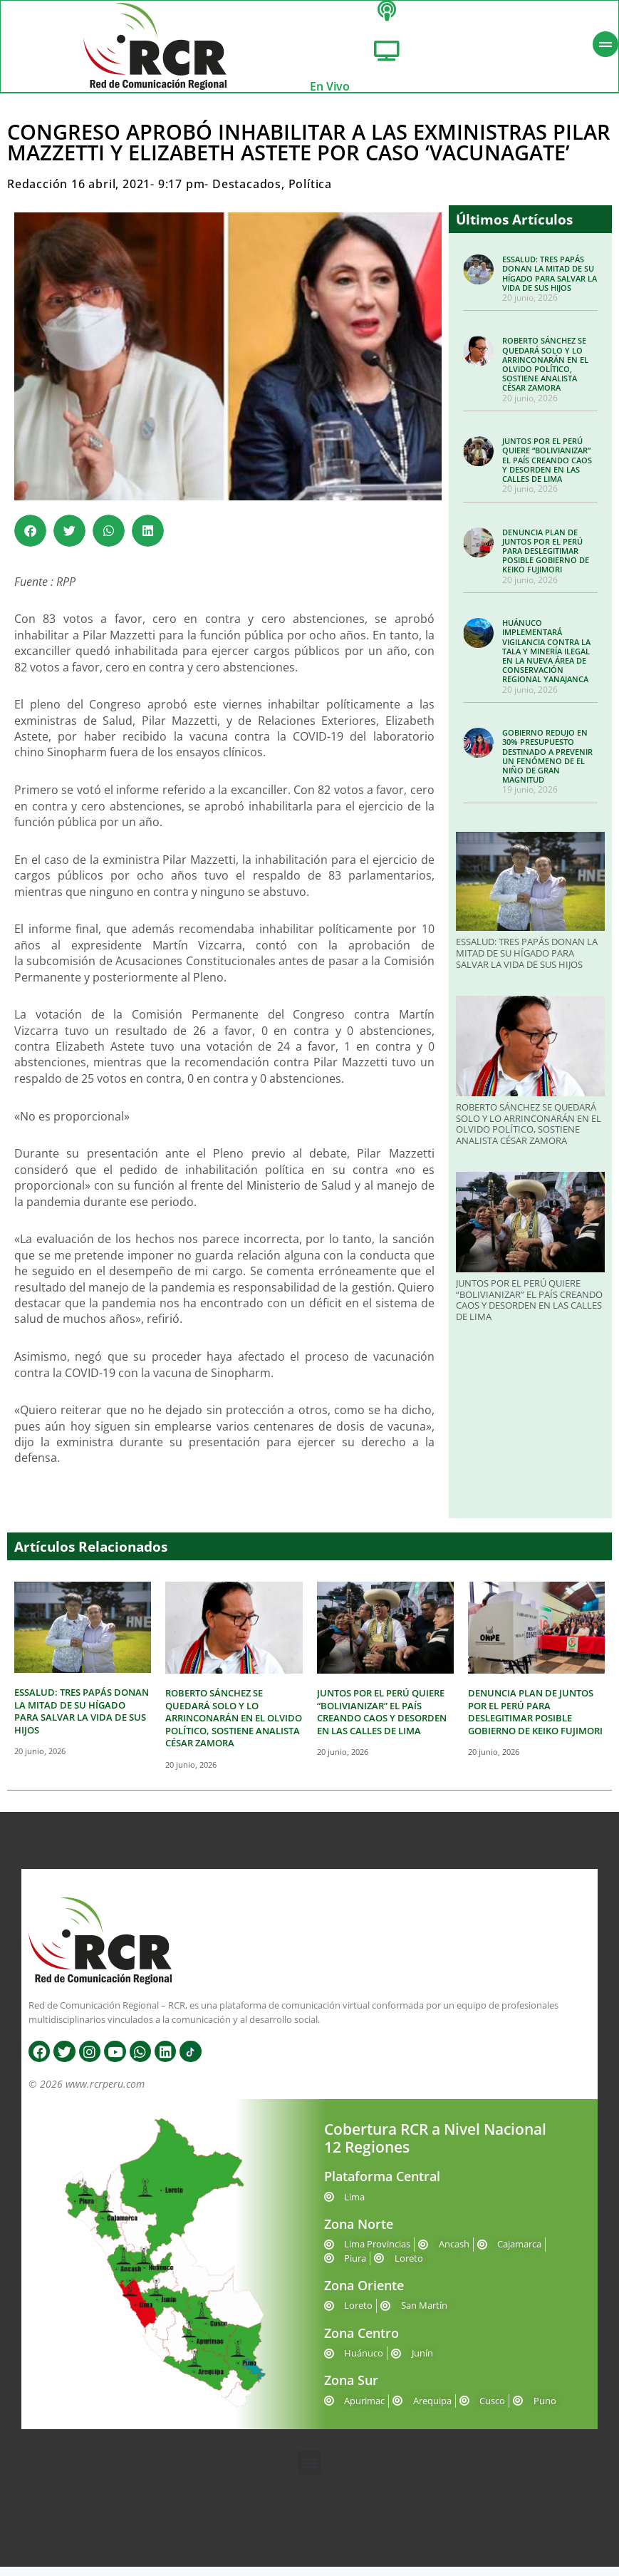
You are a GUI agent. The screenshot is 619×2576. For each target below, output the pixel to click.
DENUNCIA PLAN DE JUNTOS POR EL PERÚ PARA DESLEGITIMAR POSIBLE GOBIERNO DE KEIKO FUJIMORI (545, 560)
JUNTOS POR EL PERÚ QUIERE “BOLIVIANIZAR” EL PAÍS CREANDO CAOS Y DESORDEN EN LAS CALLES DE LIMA (547, 469)
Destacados (246, 193)
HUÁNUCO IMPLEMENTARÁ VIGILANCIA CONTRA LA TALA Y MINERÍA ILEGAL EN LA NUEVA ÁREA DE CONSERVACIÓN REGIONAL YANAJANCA (546, 660)
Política (310, 193)
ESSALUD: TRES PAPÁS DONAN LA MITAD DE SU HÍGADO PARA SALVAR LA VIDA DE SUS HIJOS (549, 282)
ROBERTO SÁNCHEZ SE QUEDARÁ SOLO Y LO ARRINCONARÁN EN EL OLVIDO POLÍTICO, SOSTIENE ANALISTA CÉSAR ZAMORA (545, 373)
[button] (30, 539)
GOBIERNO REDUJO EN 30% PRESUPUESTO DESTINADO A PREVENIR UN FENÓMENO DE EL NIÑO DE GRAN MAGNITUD (547, 765)
